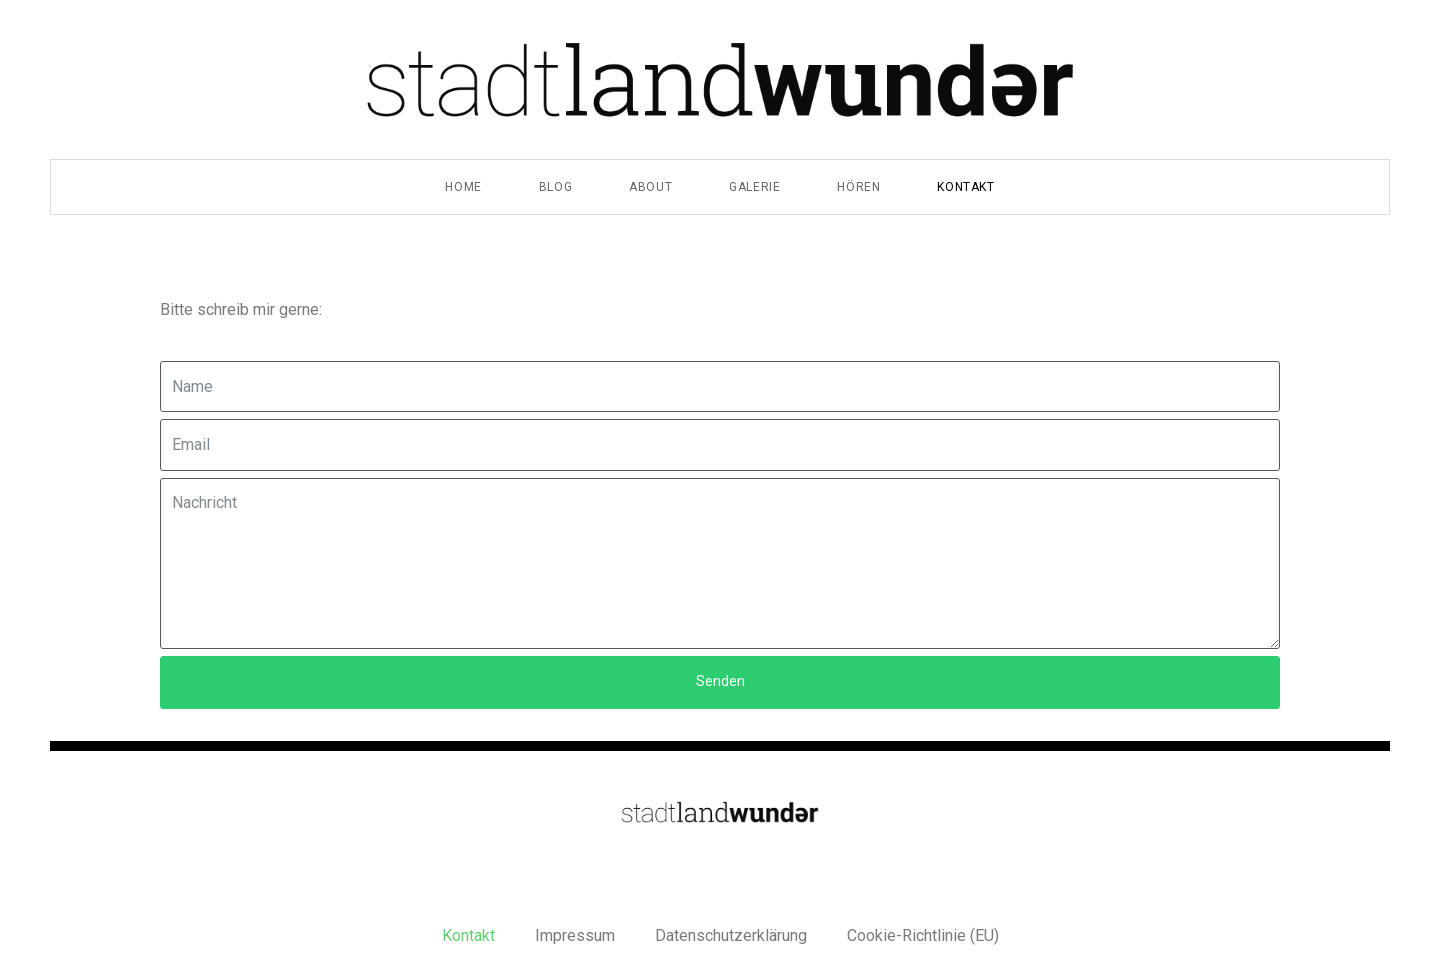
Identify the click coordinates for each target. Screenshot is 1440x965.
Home (463, 187)
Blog (555, 187)
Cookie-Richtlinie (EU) (923, 935)
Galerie (754, 187)
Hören (858, 187)
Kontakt (965, 187)
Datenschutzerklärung (731, 935)
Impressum (575, 935)
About (650, 187)
